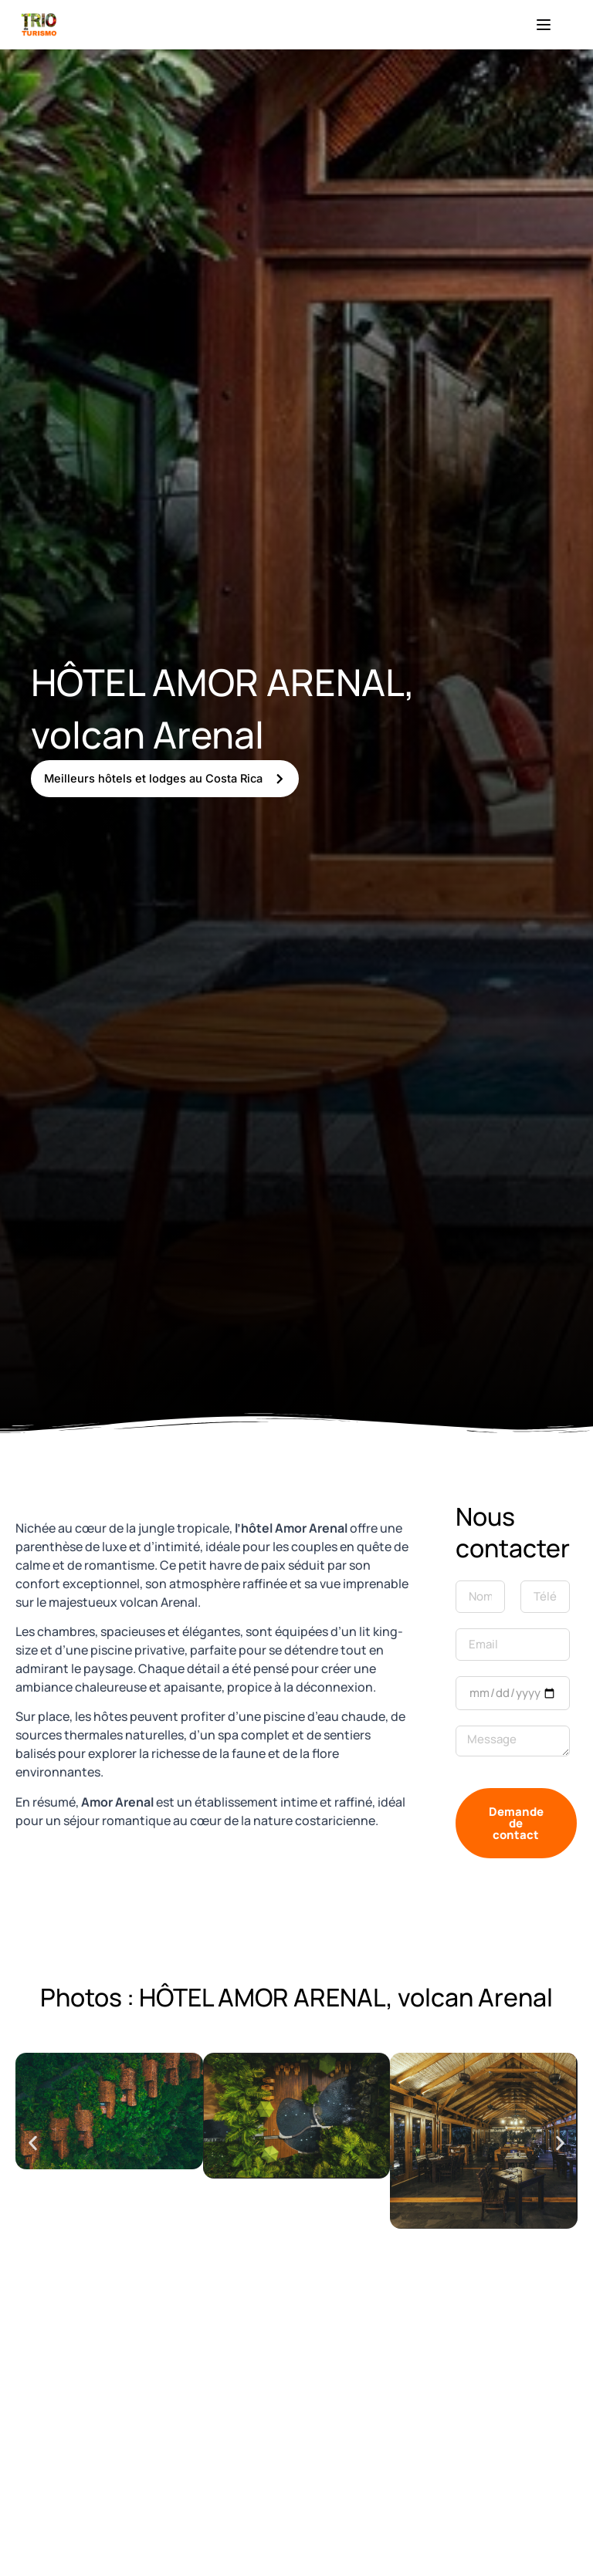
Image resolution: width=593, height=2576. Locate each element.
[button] (32, 2142)
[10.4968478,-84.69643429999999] (296, 2438)
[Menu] (543, 25)
